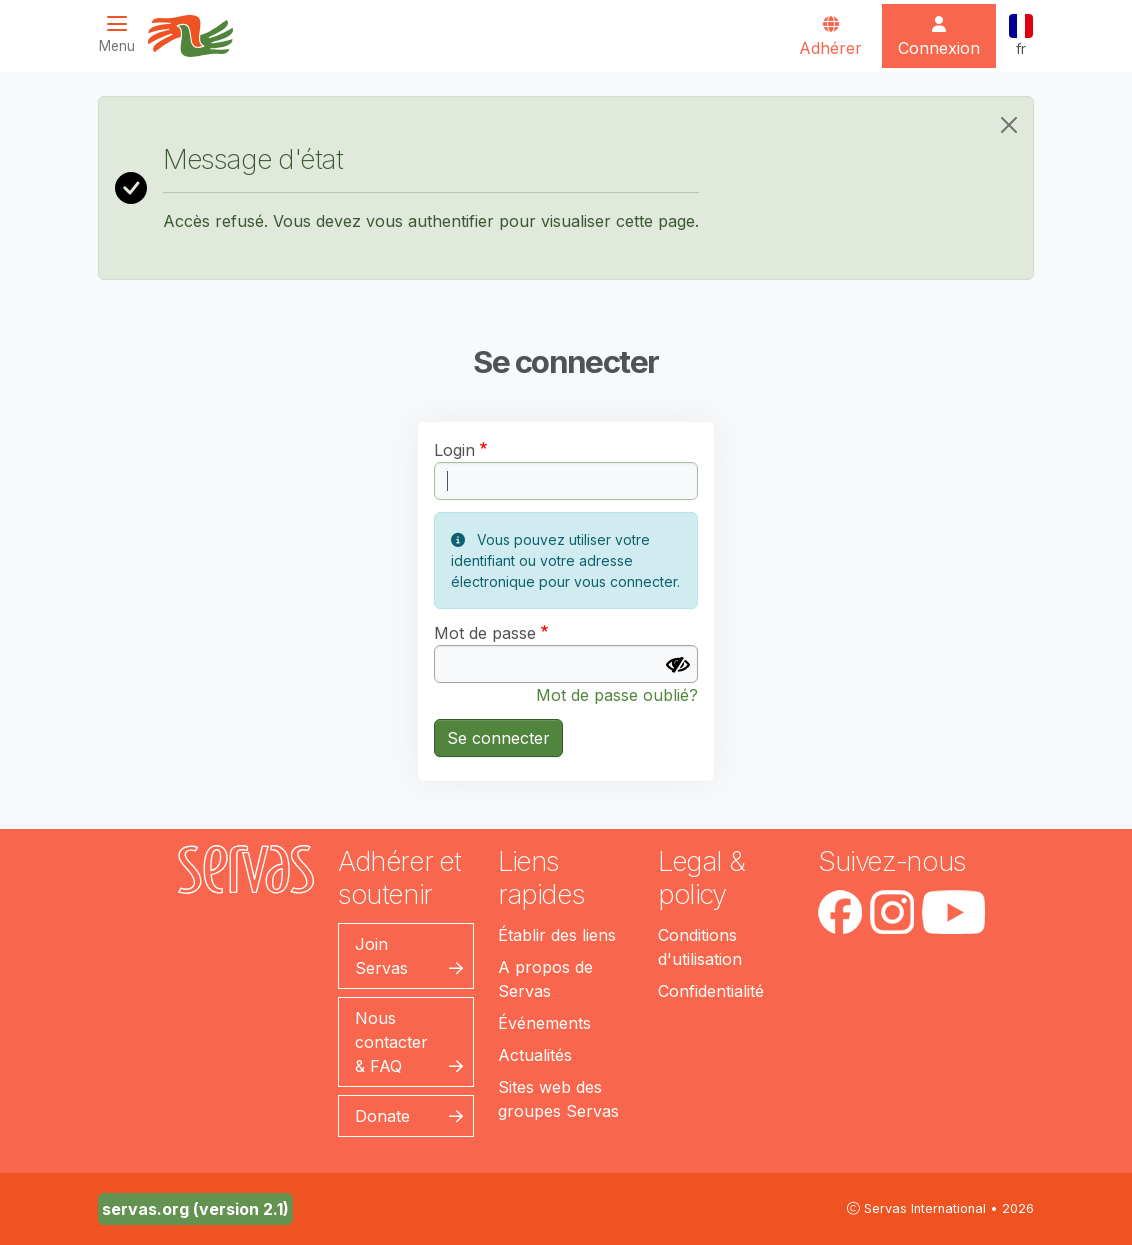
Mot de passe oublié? (617, 695)
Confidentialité (711, 991)
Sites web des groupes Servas (558, 1099)
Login (454, 450)
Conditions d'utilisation (700, 947)
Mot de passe (485, 633)
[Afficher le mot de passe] (678, 665)
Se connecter (498, 738)
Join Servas (381, 956)
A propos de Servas (545, 979)
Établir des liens (557, 935)
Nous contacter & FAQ (391, 1042)
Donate (382, 1116)
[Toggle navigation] (123, 34)
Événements (544, 1023)
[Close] (1009, 125)
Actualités (535, 1055)
